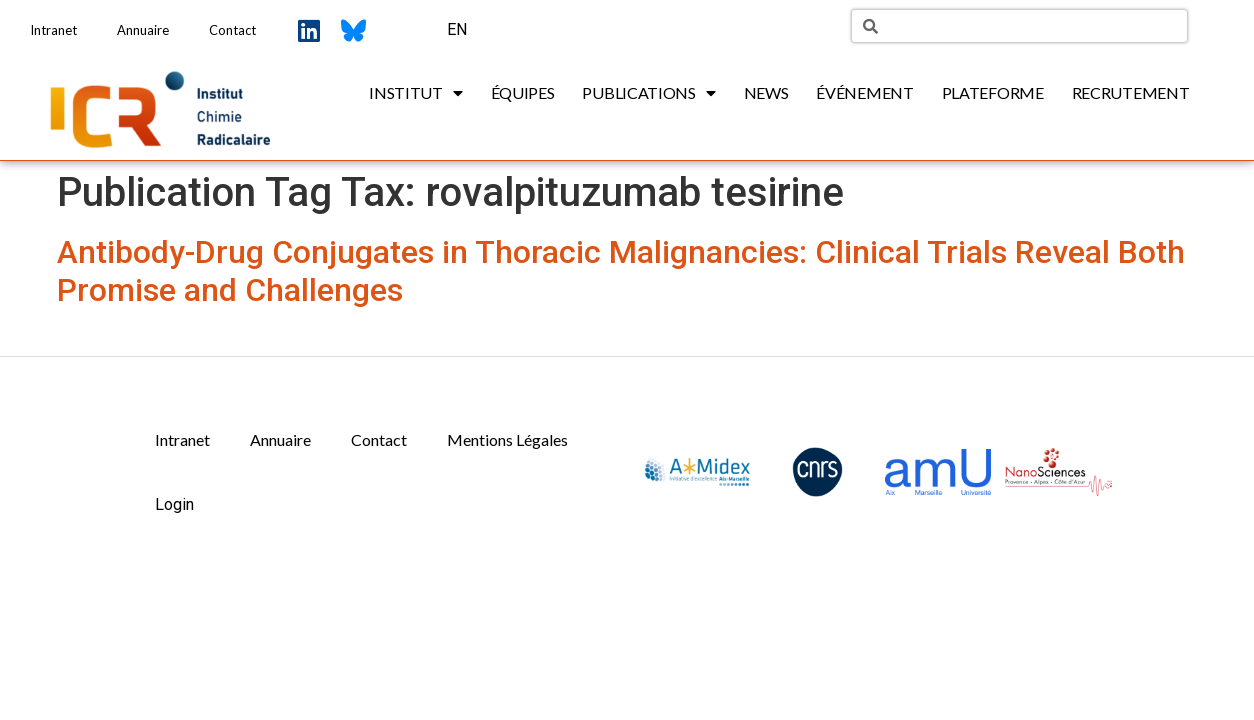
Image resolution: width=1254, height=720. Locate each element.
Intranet (53, 30)
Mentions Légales (507, 439)
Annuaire (143, 30)
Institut (415, 93)
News (766, 92)
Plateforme (993, 92)
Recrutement (1131, 92)
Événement (864, 92)
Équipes (523, 92)
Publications (648, 93)
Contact (232, 30)
